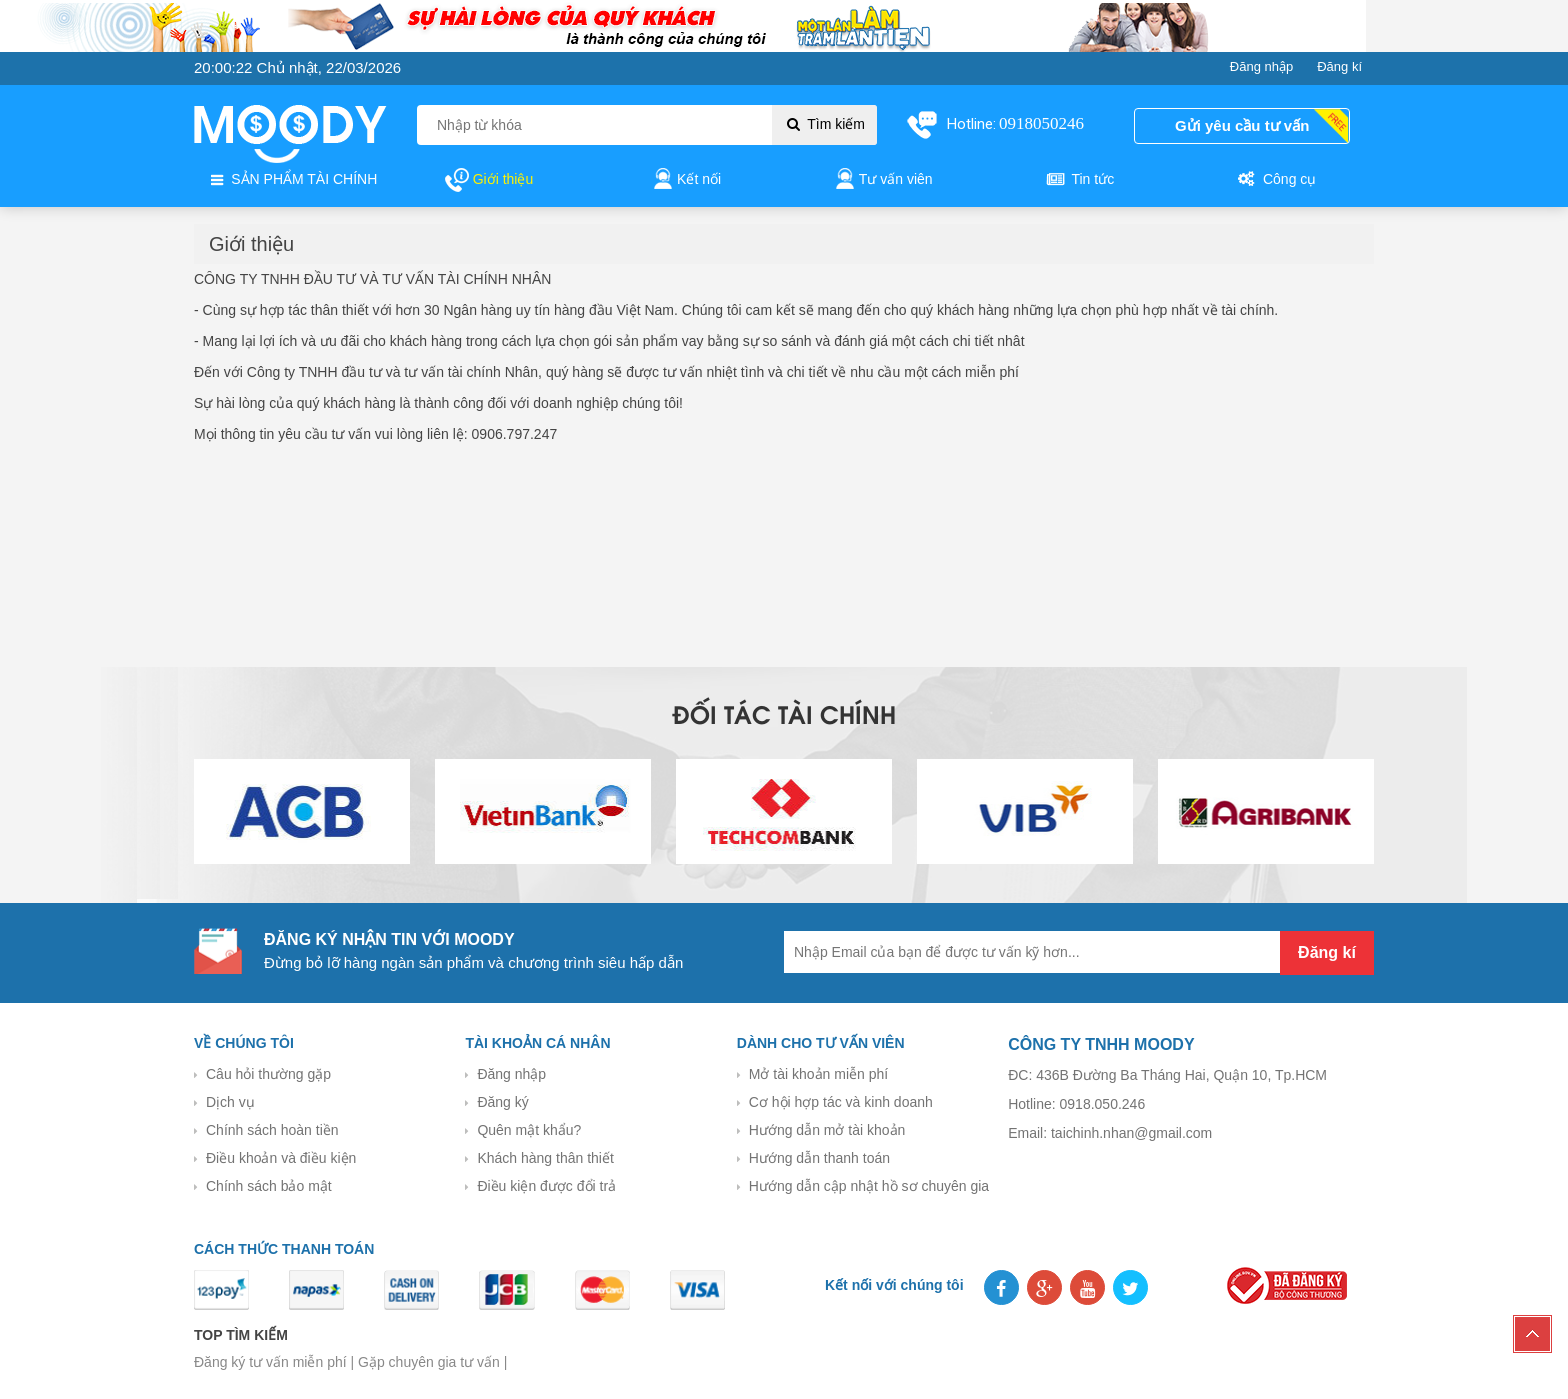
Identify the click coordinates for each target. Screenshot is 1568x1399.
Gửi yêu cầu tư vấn (1242, 125)
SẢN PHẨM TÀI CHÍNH (292, 180)
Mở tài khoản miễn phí (818, 1074)
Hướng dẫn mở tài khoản (827, 1130)
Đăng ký (502, 1102)
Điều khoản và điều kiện (281, 1158)
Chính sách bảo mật (269, 1186)
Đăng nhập (511, 1074)
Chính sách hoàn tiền (272, 1130)
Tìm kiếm (824, 124)
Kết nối (685, 180)
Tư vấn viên (882, 180)
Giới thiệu (489, 180)
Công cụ (1275, 180)
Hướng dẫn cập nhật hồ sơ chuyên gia (869, 1186)
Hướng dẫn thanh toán (819, 1158)
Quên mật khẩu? (529, 1130)
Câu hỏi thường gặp (268, 1074)
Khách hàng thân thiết (545, 1158)
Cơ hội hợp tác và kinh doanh (841, 1102)
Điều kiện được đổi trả (546, 1186)
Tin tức (1079, 180)
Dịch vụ (230, 1102)
